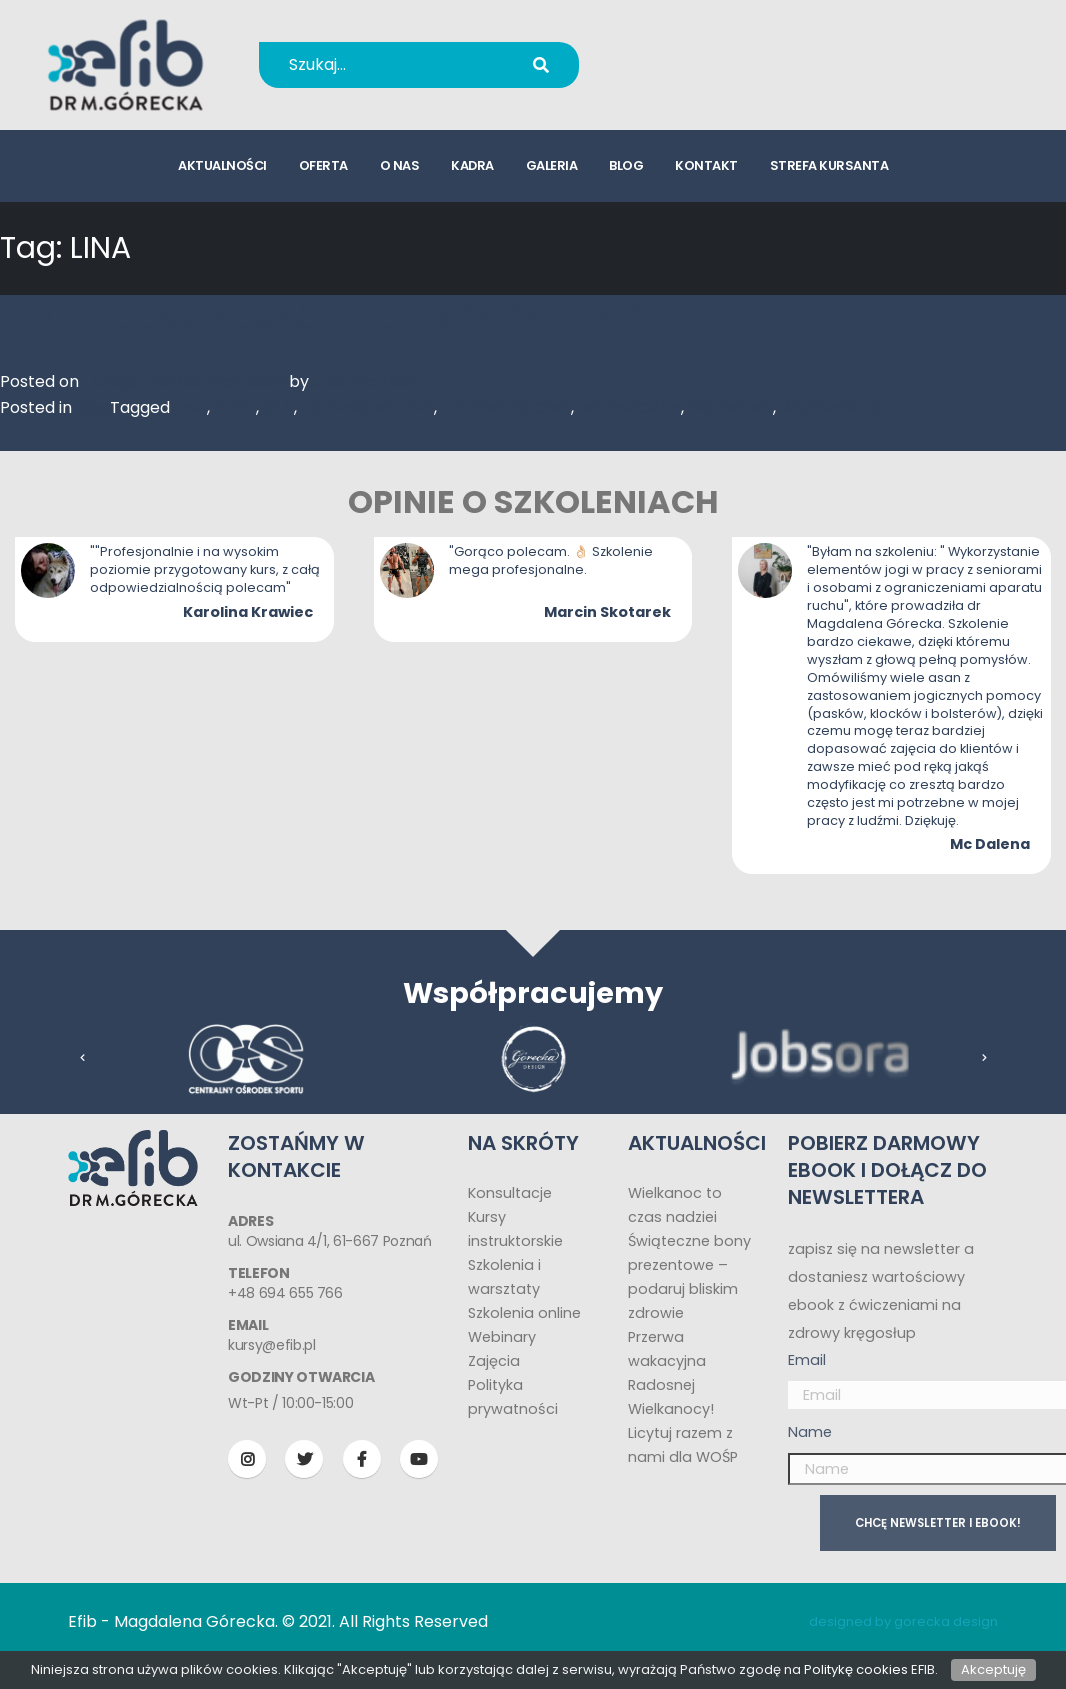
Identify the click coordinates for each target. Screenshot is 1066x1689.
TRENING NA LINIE (367, 407)
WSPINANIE (730, 407)
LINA (190, 407)
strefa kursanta (829, 165)
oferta (323, 165)
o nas (400, 165)
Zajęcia (494, 1361)
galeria (552, 165)
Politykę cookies (856, 1669)
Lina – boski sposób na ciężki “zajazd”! (328, 315)
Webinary (502, 1337)
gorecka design (946, 1621)
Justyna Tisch (366, 381)
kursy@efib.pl (717, 77)
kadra (472, 165)
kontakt (706, 165)
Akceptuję (993, 1669)
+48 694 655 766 (730, 51)
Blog (93, 407)
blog (626, 165)
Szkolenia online (524, 1313)
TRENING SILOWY (506, 407)
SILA (278, 407)
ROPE (235, 407)
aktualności (222, 165)
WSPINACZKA (629, 407)
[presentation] (83, 1058)
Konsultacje (510, 1193)
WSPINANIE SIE (835, 407)
